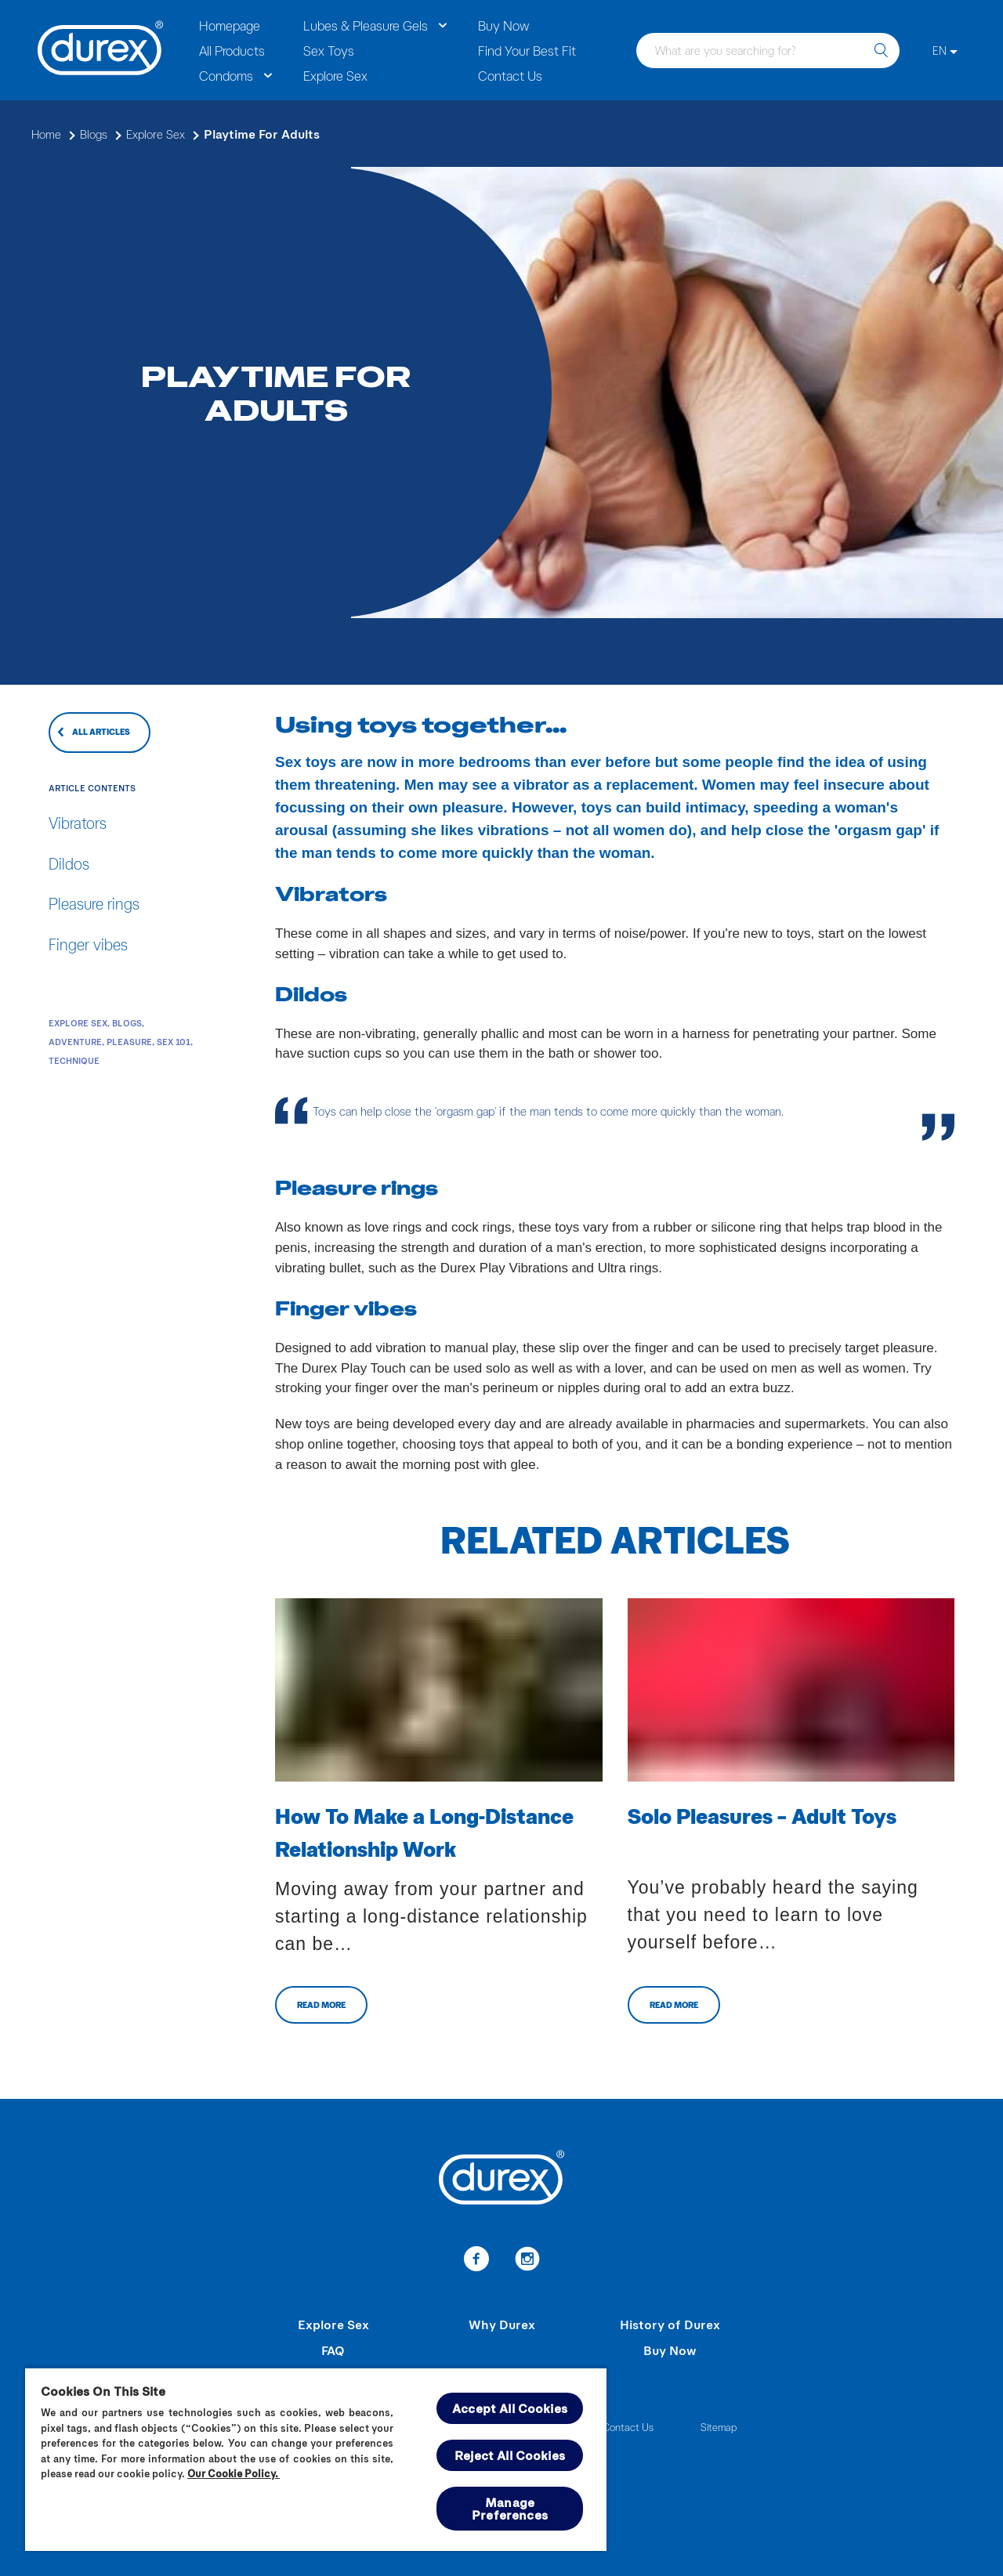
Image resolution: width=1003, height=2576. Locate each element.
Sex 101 (173, 1042)
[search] (881, 51)
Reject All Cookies (509, 2455)
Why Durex (502, 2324)
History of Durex (670, 2324)
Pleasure (129, 1042)
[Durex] (101, 50)
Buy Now (503, 25)
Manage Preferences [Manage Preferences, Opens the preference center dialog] (510, 2508)
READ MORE (321, 2004)
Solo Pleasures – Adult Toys (762, 1815)
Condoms (226, 75)
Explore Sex (335, 75)
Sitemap (719, 2426)
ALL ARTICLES (101, 731)
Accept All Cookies (509, 2408)
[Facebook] (476, 2261)
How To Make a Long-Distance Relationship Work (424, 1831)
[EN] (945, 50)
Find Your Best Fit (527, 50)
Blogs (127, 1023)
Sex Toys (328, 50)
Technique (74, 1060)
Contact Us (510, 75)
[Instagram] (527, 2261)
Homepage (229, 25)
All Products (232, 50)
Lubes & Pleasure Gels (365, 25)
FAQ (333, 2350)
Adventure (75, 1042)
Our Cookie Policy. (233, 2473)
